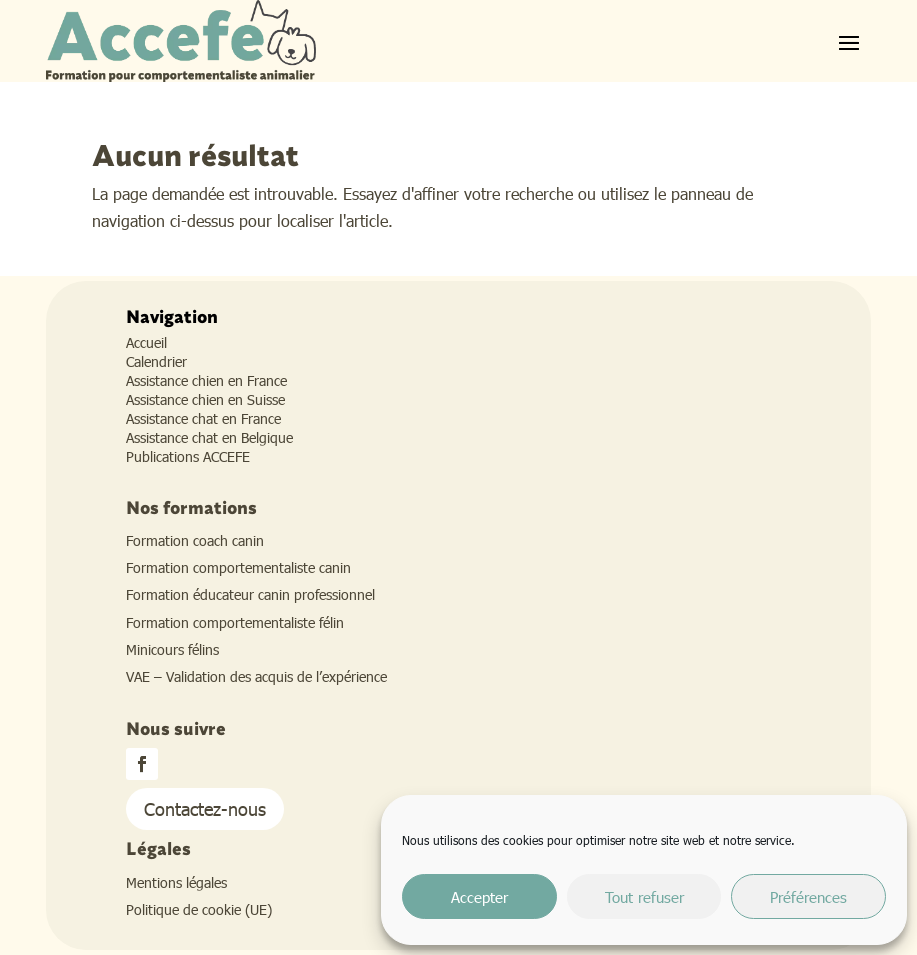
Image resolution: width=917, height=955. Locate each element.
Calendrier (156, 361)
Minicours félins (172, 649)
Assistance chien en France (206, 380)
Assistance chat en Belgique (209, 437)
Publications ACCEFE (188, 456)
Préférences (808, 897)
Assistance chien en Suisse (205, 399)
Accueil (146, 342)
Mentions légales (176, 882)
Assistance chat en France (203, 418)
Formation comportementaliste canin (238, 567)
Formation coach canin (195, 540)
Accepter (479, 897)
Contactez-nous (205, 808)
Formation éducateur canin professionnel (250, 594)
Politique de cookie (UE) (199, 909)
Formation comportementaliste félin (235, 622)
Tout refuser (644, 897)
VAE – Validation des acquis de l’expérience (256, 676)
